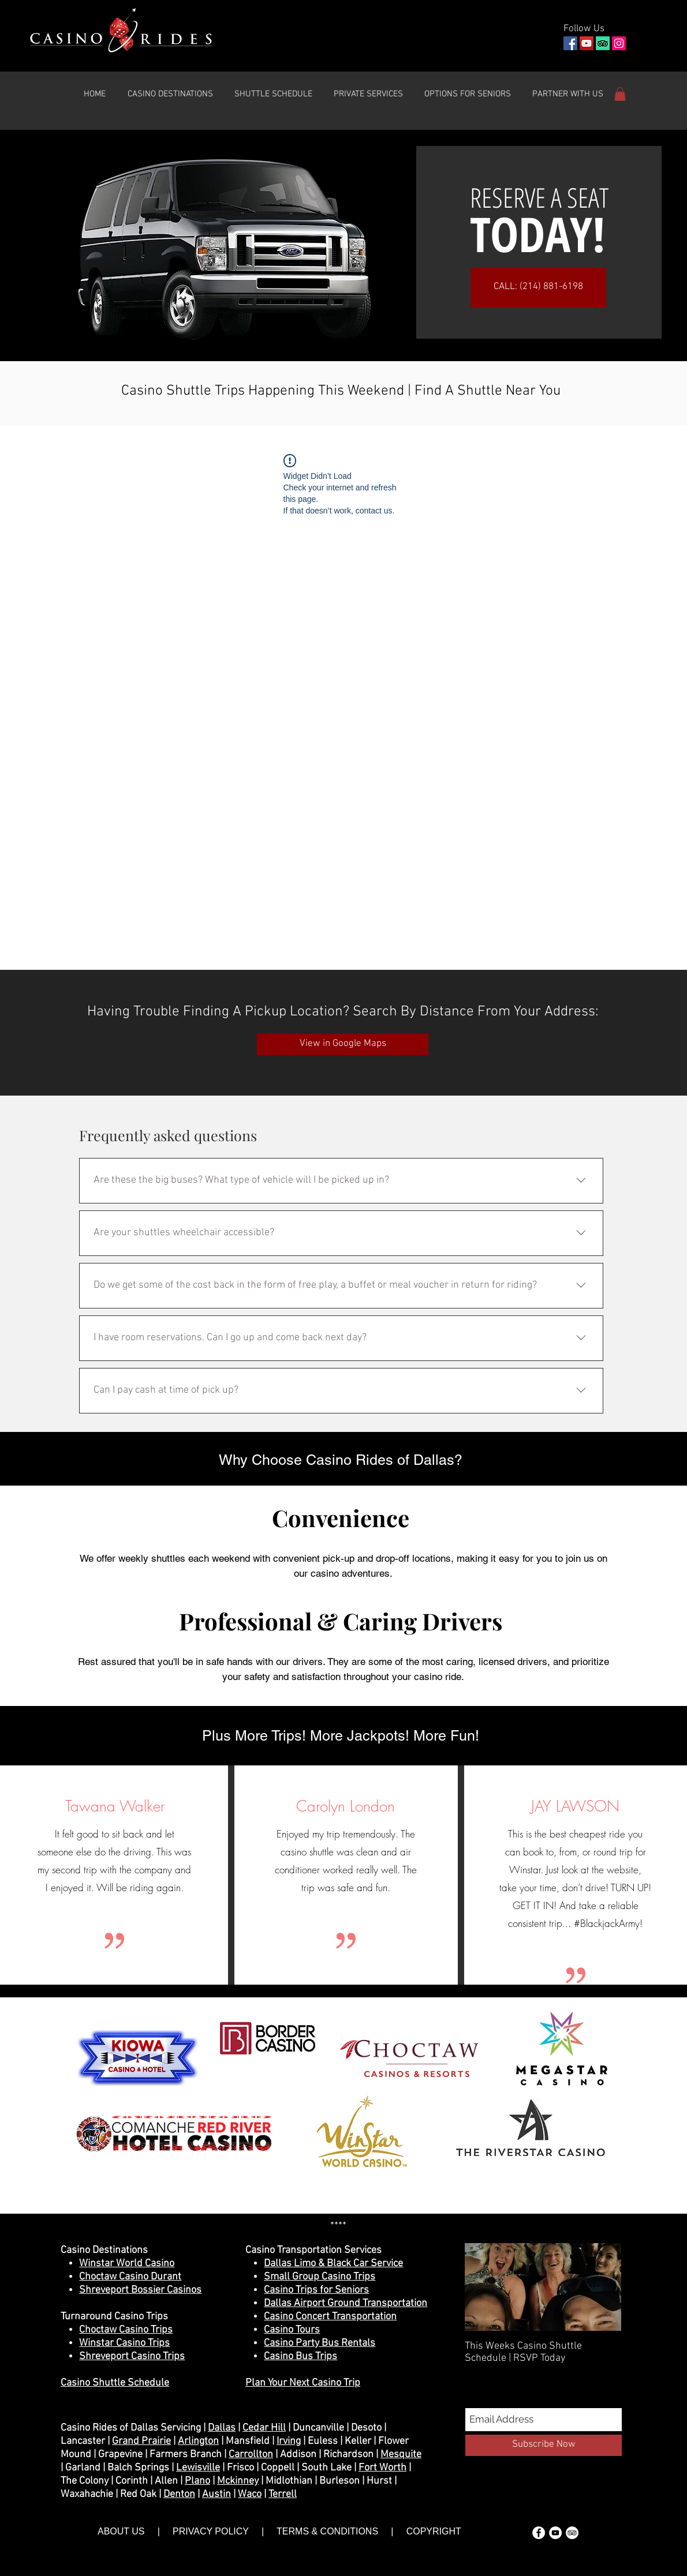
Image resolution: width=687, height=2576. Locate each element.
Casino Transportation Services (313, 2250)
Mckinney (238, 2481)
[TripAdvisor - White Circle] (572, 2532)
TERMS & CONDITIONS (327, 2531)
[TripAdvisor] (603, 43)
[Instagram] (619, 43)
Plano (197, 2481)
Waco (250, 2494)
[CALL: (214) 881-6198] (538, 288)
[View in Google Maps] (342, 1044)
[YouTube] (586, 43)
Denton (179, 2494)
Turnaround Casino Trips (114, 2317)
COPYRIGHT (432, 2531)
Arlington (198, 2441)
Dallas (222, 2428)
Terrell (282, 2494)
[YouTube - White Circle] (555, 2532)
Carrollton (251, 2454)
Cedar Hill (264, 2428)
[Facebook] (570, 43)
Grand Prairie (141, 2441)
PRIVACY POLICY (211, 2531)
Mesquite (400, 2454)
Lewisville (198, 2468)
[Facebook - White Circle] (538, 2532)
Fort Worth (382, 2468)
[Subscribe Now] (543, 2445)
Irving (289, 2441)
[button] (170, 94)
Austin (216, 2494)
